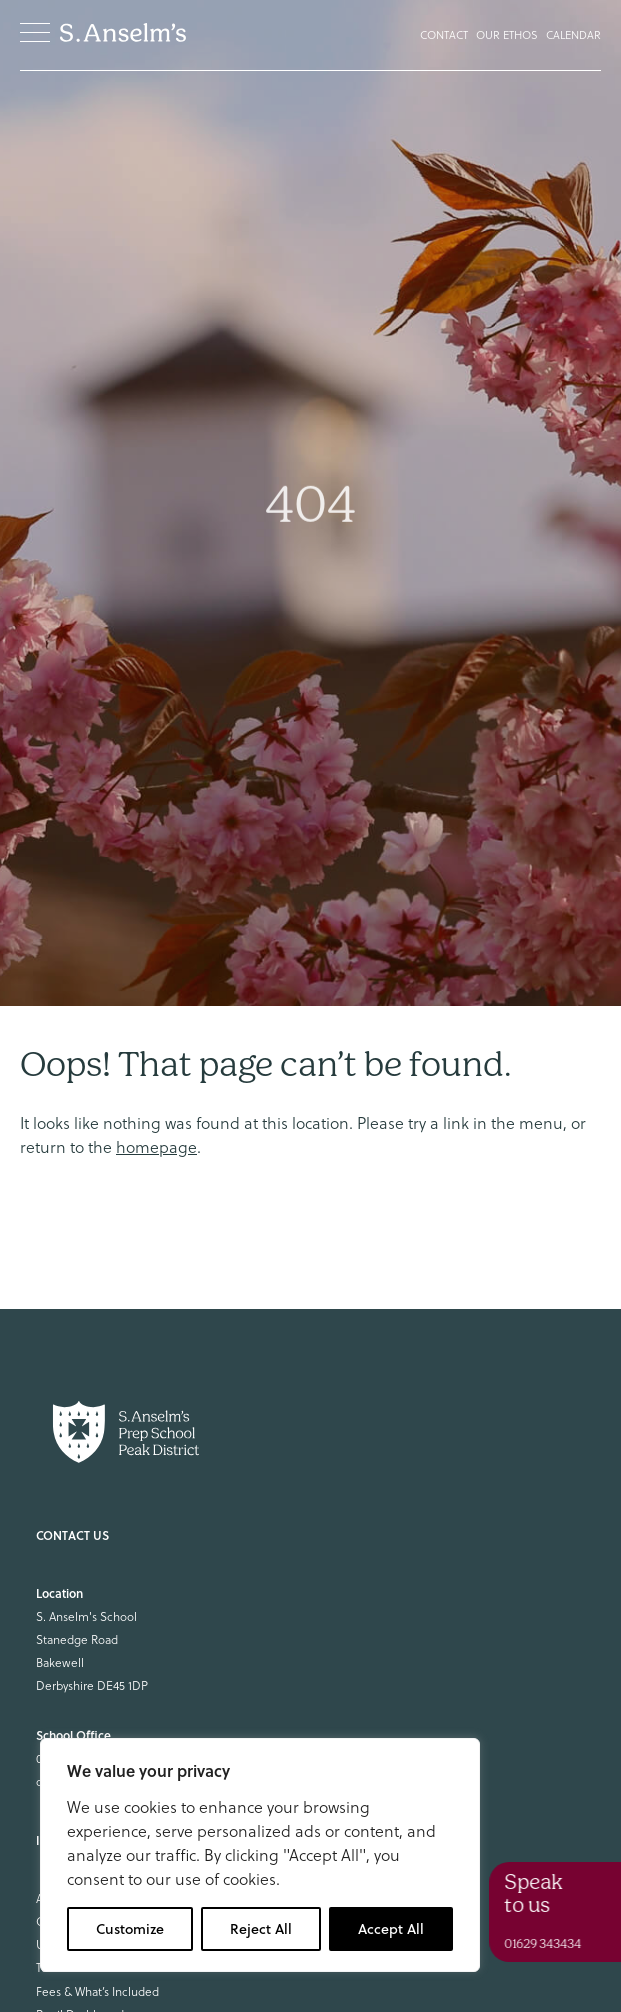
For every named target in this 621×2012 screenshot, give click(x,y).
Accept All (391, 1929)
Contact (444, 35)
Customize (130, 1929)
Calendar (573, 35)
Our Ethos (507, 35)
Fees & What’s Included (97, 1991)
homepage (156, 1147)
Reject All (261, 1929)
